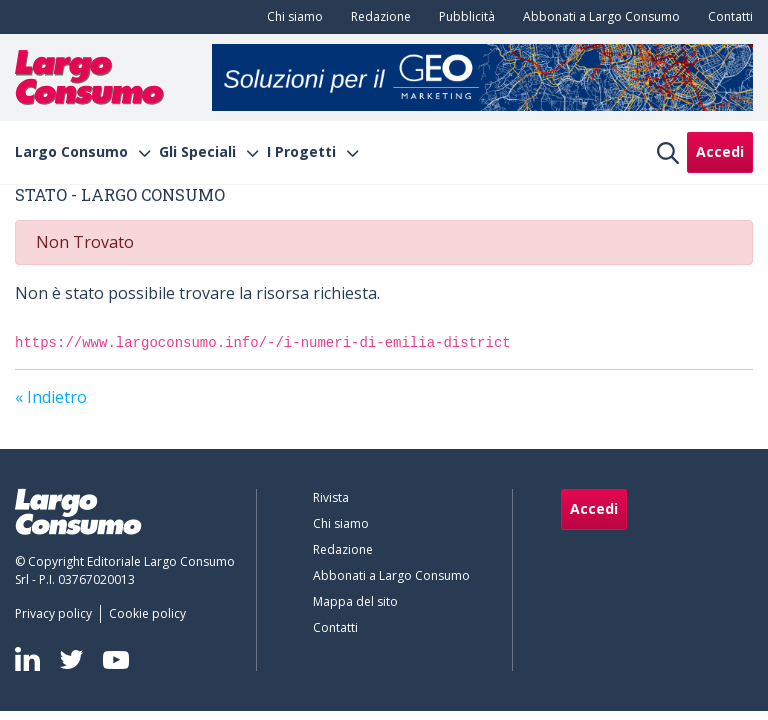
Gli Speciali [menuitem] (197, 152)
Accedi (720, 151)
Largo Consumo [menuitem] (71, 152)
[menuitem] (291, 17)
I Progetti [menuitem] (301, 152)
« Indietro (51, 397)
